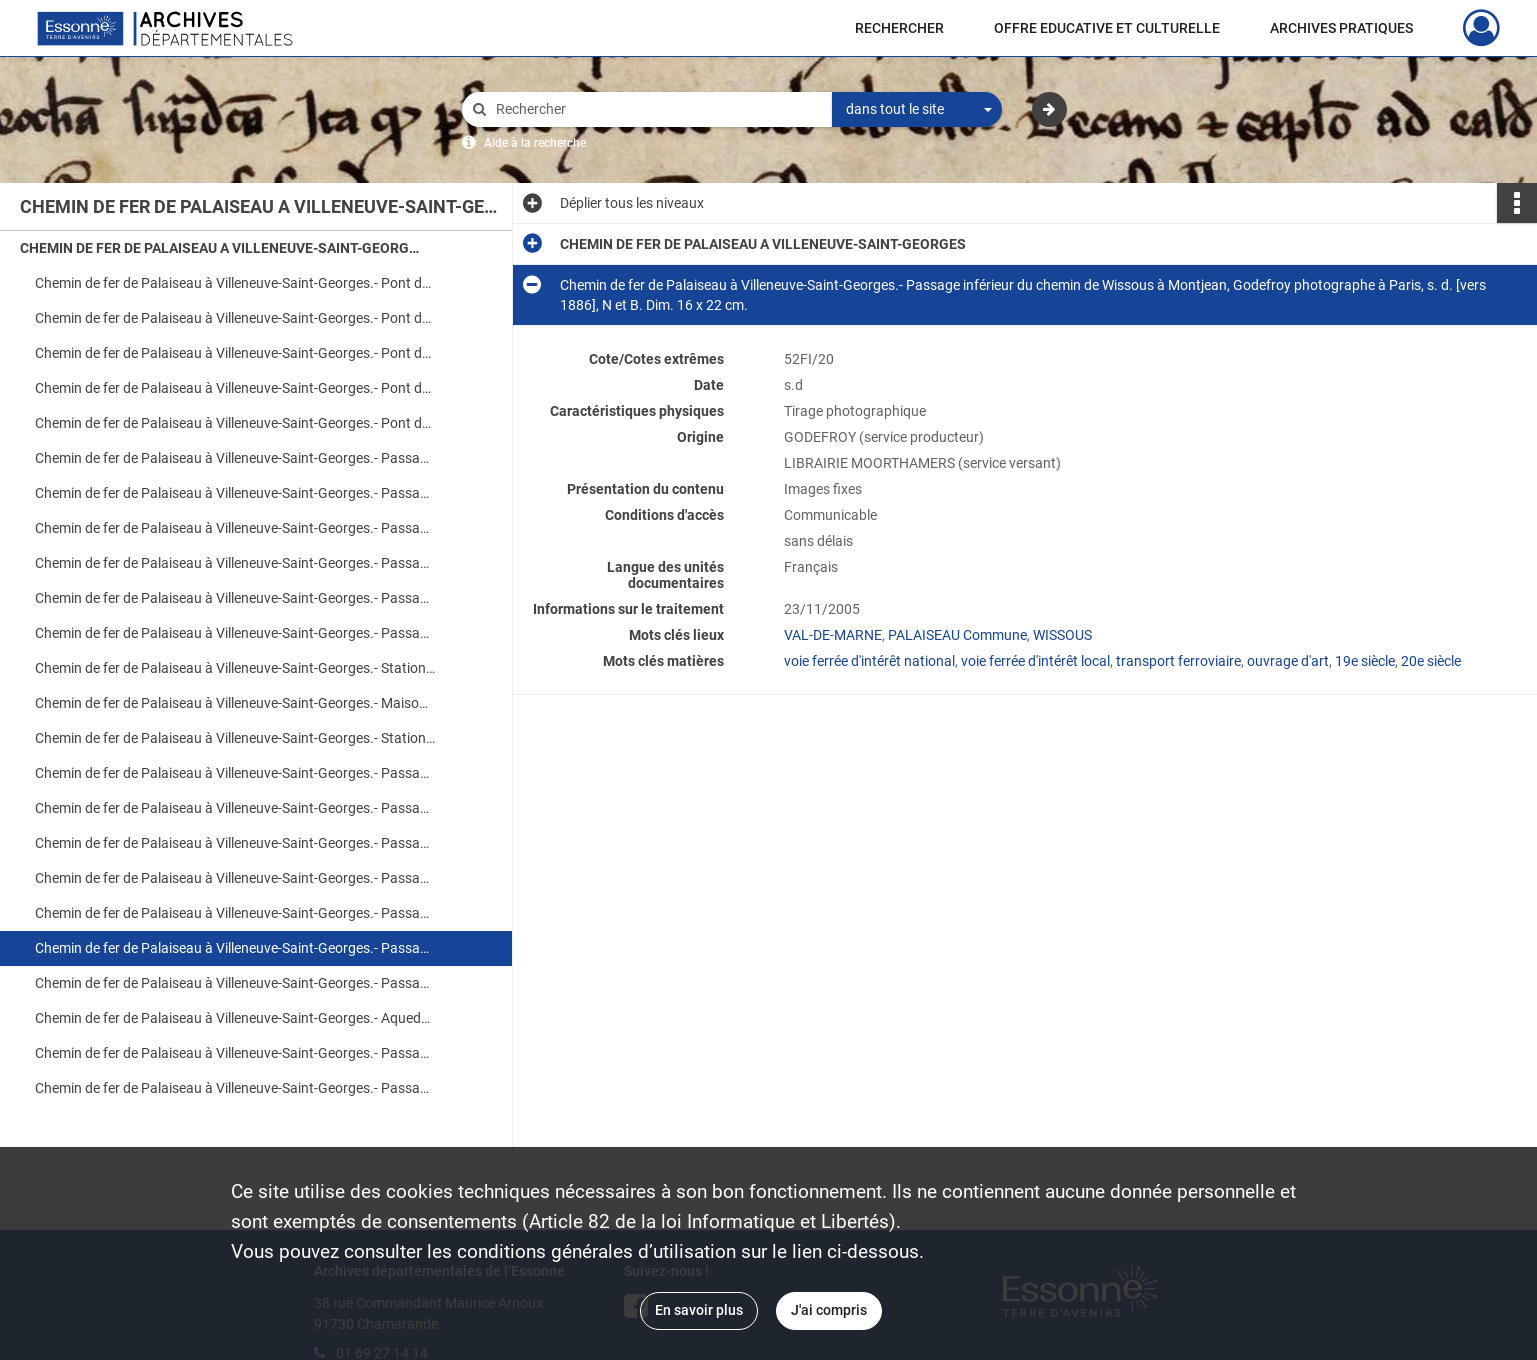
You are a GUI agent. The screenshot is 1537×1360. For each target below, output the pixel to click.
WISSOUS (1062, 635)
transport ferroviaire (1178, 661)
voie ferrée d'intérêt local (1035, 661)
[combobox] (917, 110)
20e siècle (1431, 661)
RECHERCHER (899, 28)
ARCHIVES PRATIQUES (1341, 28)
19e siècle (1365, 661)
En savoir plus (699, 1310)
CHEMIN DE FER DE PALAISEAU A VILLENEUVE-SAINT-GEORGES (220, 248)
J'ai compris (829, 1310)
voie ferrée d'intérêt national (869, 661)
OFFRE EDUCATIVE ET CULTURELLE (1107, 28)
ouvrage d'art (1288, 661)
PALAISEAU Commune (957, 635)
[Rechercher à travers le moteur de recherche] (657, 109)
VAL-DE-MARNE (833, 635)
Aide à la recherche (535, 143)
